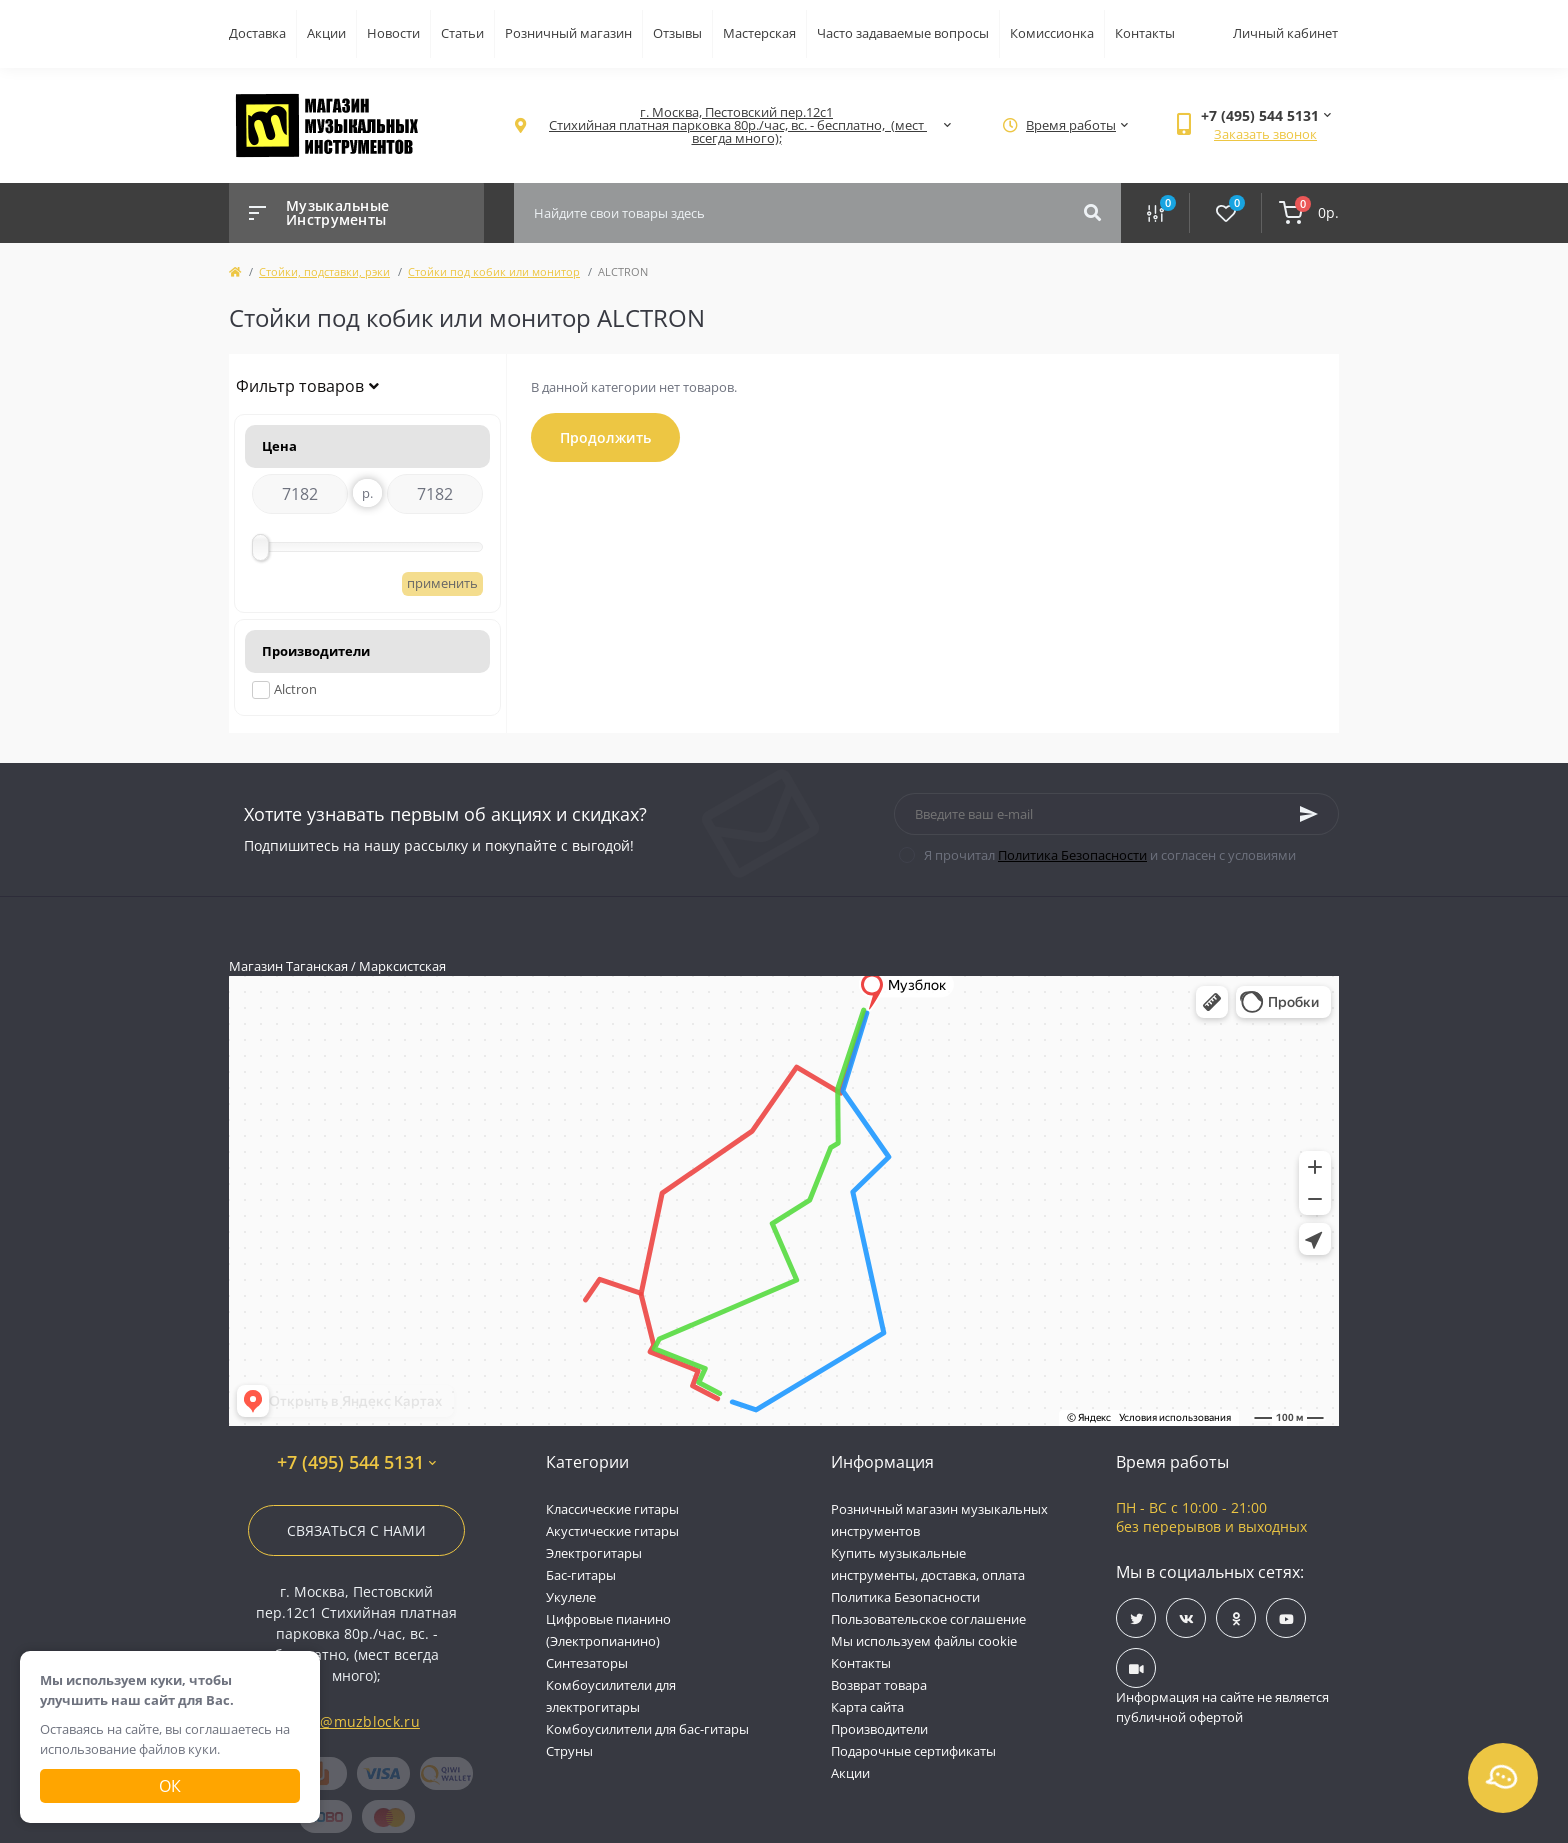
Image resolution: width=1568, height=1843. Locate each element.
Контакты (1145, 33)
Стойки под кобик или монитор (494, 271)
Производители (879, 1729)
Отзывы (677, 33)
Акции (326, 33)
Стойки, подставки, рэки (324, 271)
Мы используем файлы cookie (924, 1641)
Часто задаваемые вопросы (903, 33)
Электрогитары (594, 1553)
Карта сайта (867, 1707)
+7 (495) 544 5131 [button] (356, 1462)
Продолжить (605, 437)
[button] (736, 125)
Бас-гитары (581, 1575)
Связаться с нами (356, 1530)
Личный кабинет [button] (1285, 33)
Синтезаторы (587, 1663)
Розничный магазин (568, 33)
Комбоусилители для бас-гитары (647, 1729)
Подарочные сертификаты (913, 1751)
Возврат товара (879, 1685)
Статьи (462, 33)
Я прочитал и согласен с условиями (1110, 855)
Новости (393, 33)
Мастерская (759, 33)
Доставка (257, 33)
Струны (569, 1751)
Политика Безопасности (1072, 855)
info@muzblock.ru (356, 1721)
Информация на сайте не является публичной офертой (1222, 1707)
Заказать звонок (1265, 134)
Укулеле (571, 1597)
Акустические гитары (612, 1531)
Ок (170, 1786)
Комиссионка (1052, 33)
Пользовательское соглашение (928, 1619)
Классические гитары (612, 1509)
